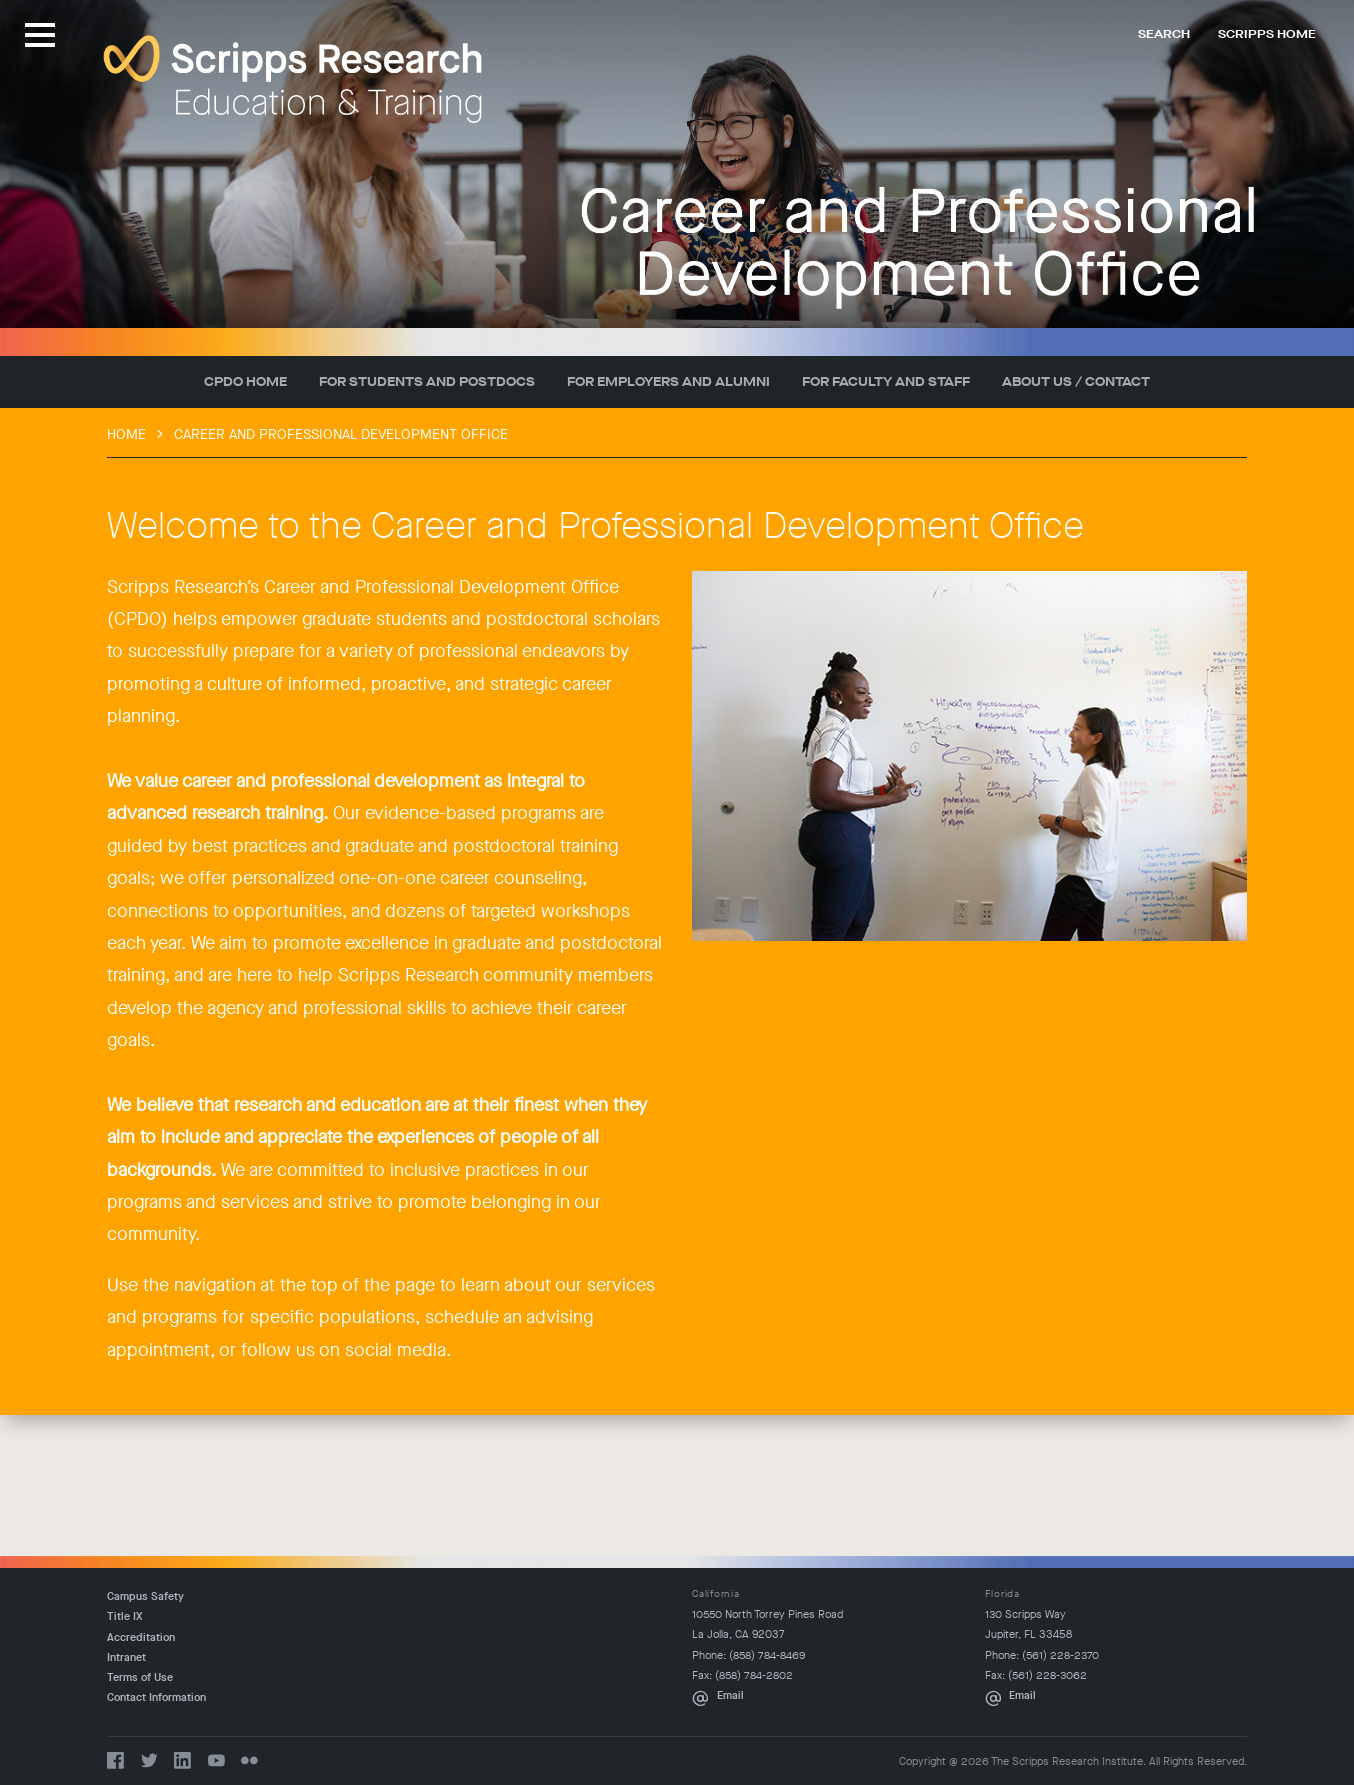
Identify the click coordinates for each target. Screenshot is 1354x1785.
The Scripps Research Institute (293, 79)
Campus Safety (145, 1596)
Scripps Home (1267, 34)
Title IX (125, 1616)
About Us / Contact (1076, 381)
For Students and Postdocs (427, 381)
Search (1164, 34)
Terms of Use (140, 1677)
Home (126, 434)
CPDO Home (245, 381)
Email (730, 1695)
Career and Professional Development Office (341, 434)
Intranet (126, 1657)
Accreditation (141, 1637)
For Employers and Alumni (668, 381)
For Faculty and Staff (886, 381)
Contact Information (156, 1697)
